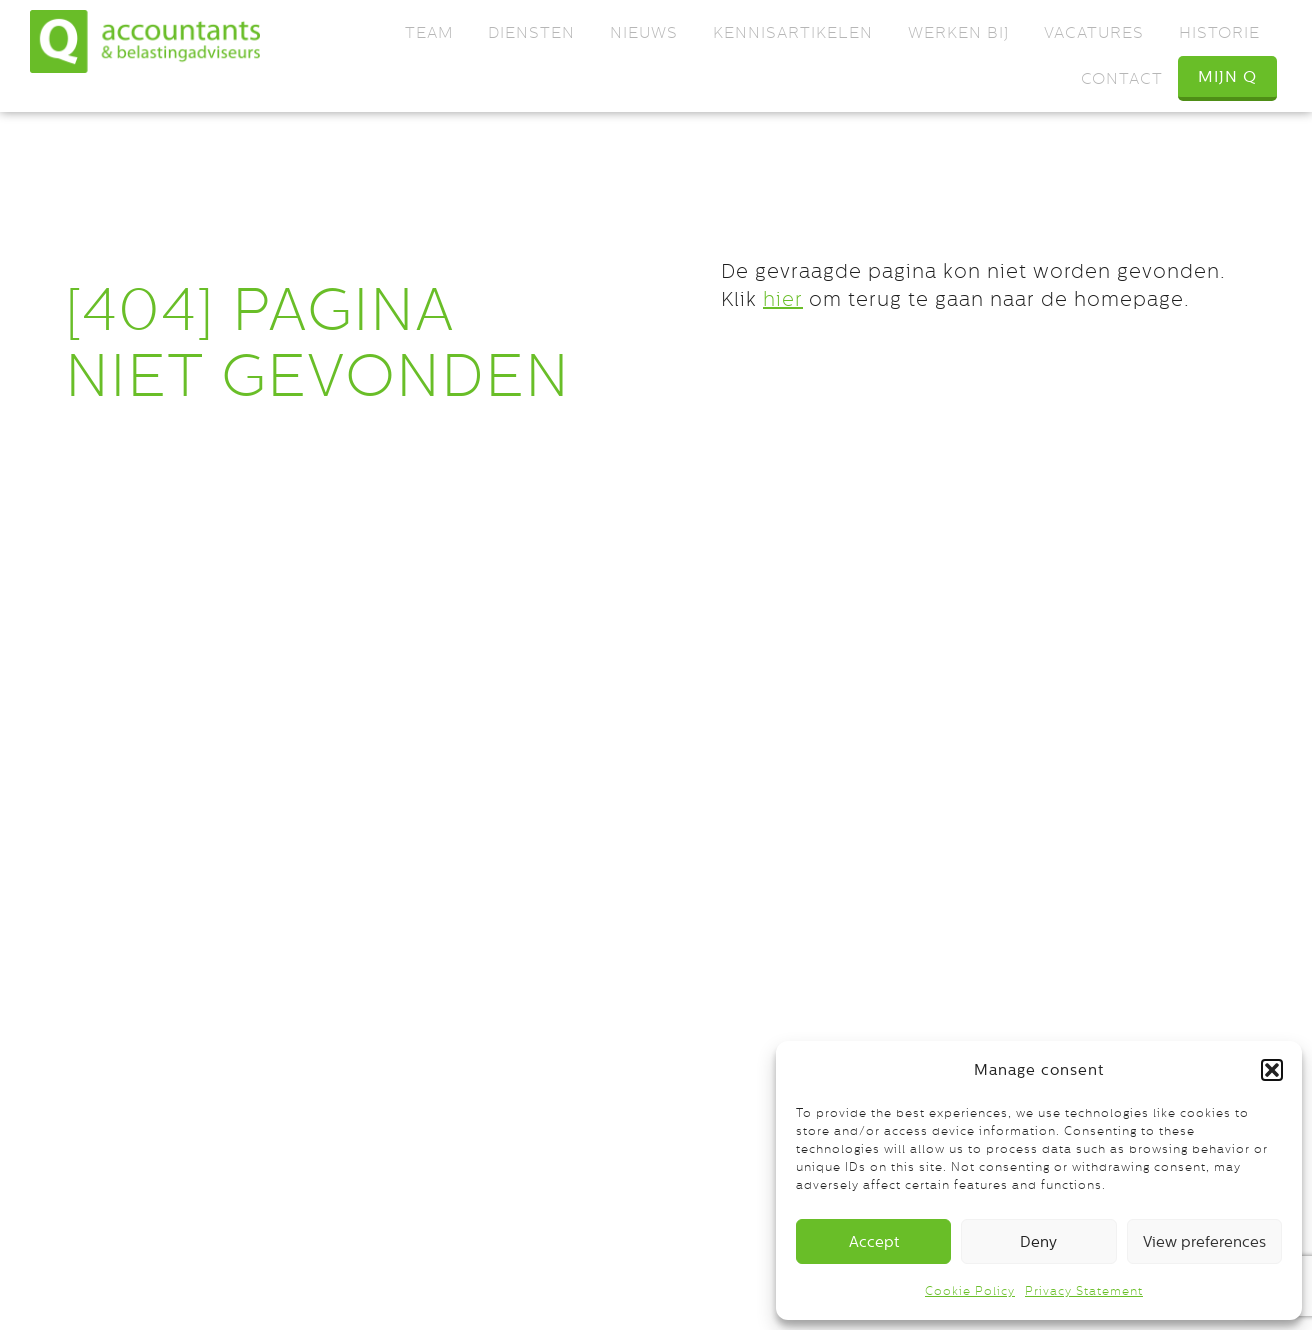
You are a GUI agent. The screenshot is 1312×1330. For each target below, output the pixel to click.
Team (429, 32)
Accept (874, 1241)
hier (783, 299)
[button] (1272, 1070)
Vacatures (1094, 32)
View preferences (1204, 1241)
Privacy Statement (1084, 1291)
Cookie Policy (970, 1291)
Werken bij (958, 32)
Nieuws (644, 32)
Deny (1038, 1241)
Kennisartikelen (793, 32)
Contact (1122, 78)
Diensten (531, 32)
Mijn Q (1227, 76)
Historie (1219, 32)
